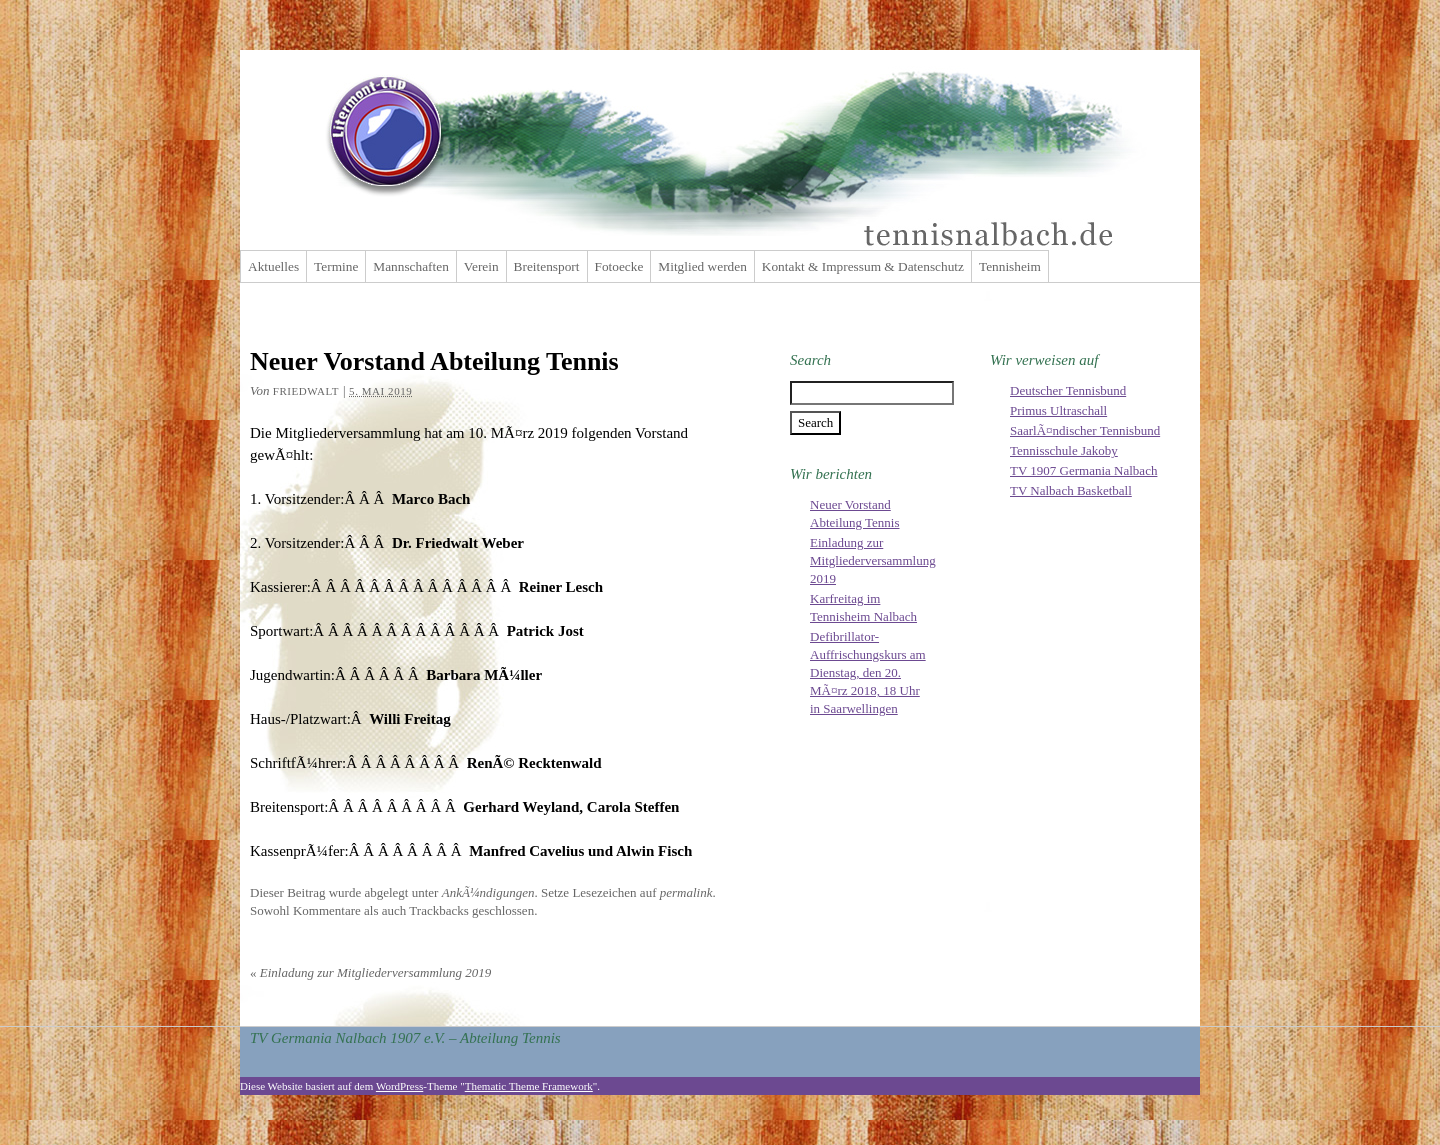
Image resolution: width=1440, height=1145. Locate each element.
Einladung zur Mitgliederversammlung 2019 (370, 972)
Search (810, 360)
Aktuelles (273, 266)
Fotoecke (619, 266)
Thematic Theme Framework (529, 1086)
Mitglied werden (702, 266)
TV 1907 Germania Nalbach (1083, 470)
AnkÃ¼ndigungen (488, 892)
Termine (336, 266)
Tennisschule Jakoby (1064, 450)
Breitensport (547, 266)
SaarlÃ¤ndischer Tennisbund (1085, 430)
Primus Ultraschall (1058, 410)
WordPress (399, 1086)
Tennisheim (1010, 266)
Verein (481, 266)
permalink (686, 892)
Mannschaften (411, 266)
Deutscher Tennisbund (1068, 390)
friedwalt (306, 391)
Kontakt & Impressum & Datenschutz (863, 266)
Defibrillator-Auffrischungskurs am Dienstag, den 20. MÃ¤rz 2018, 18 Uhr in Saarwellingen (868, 672)
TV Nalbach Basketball (1071, 490)
